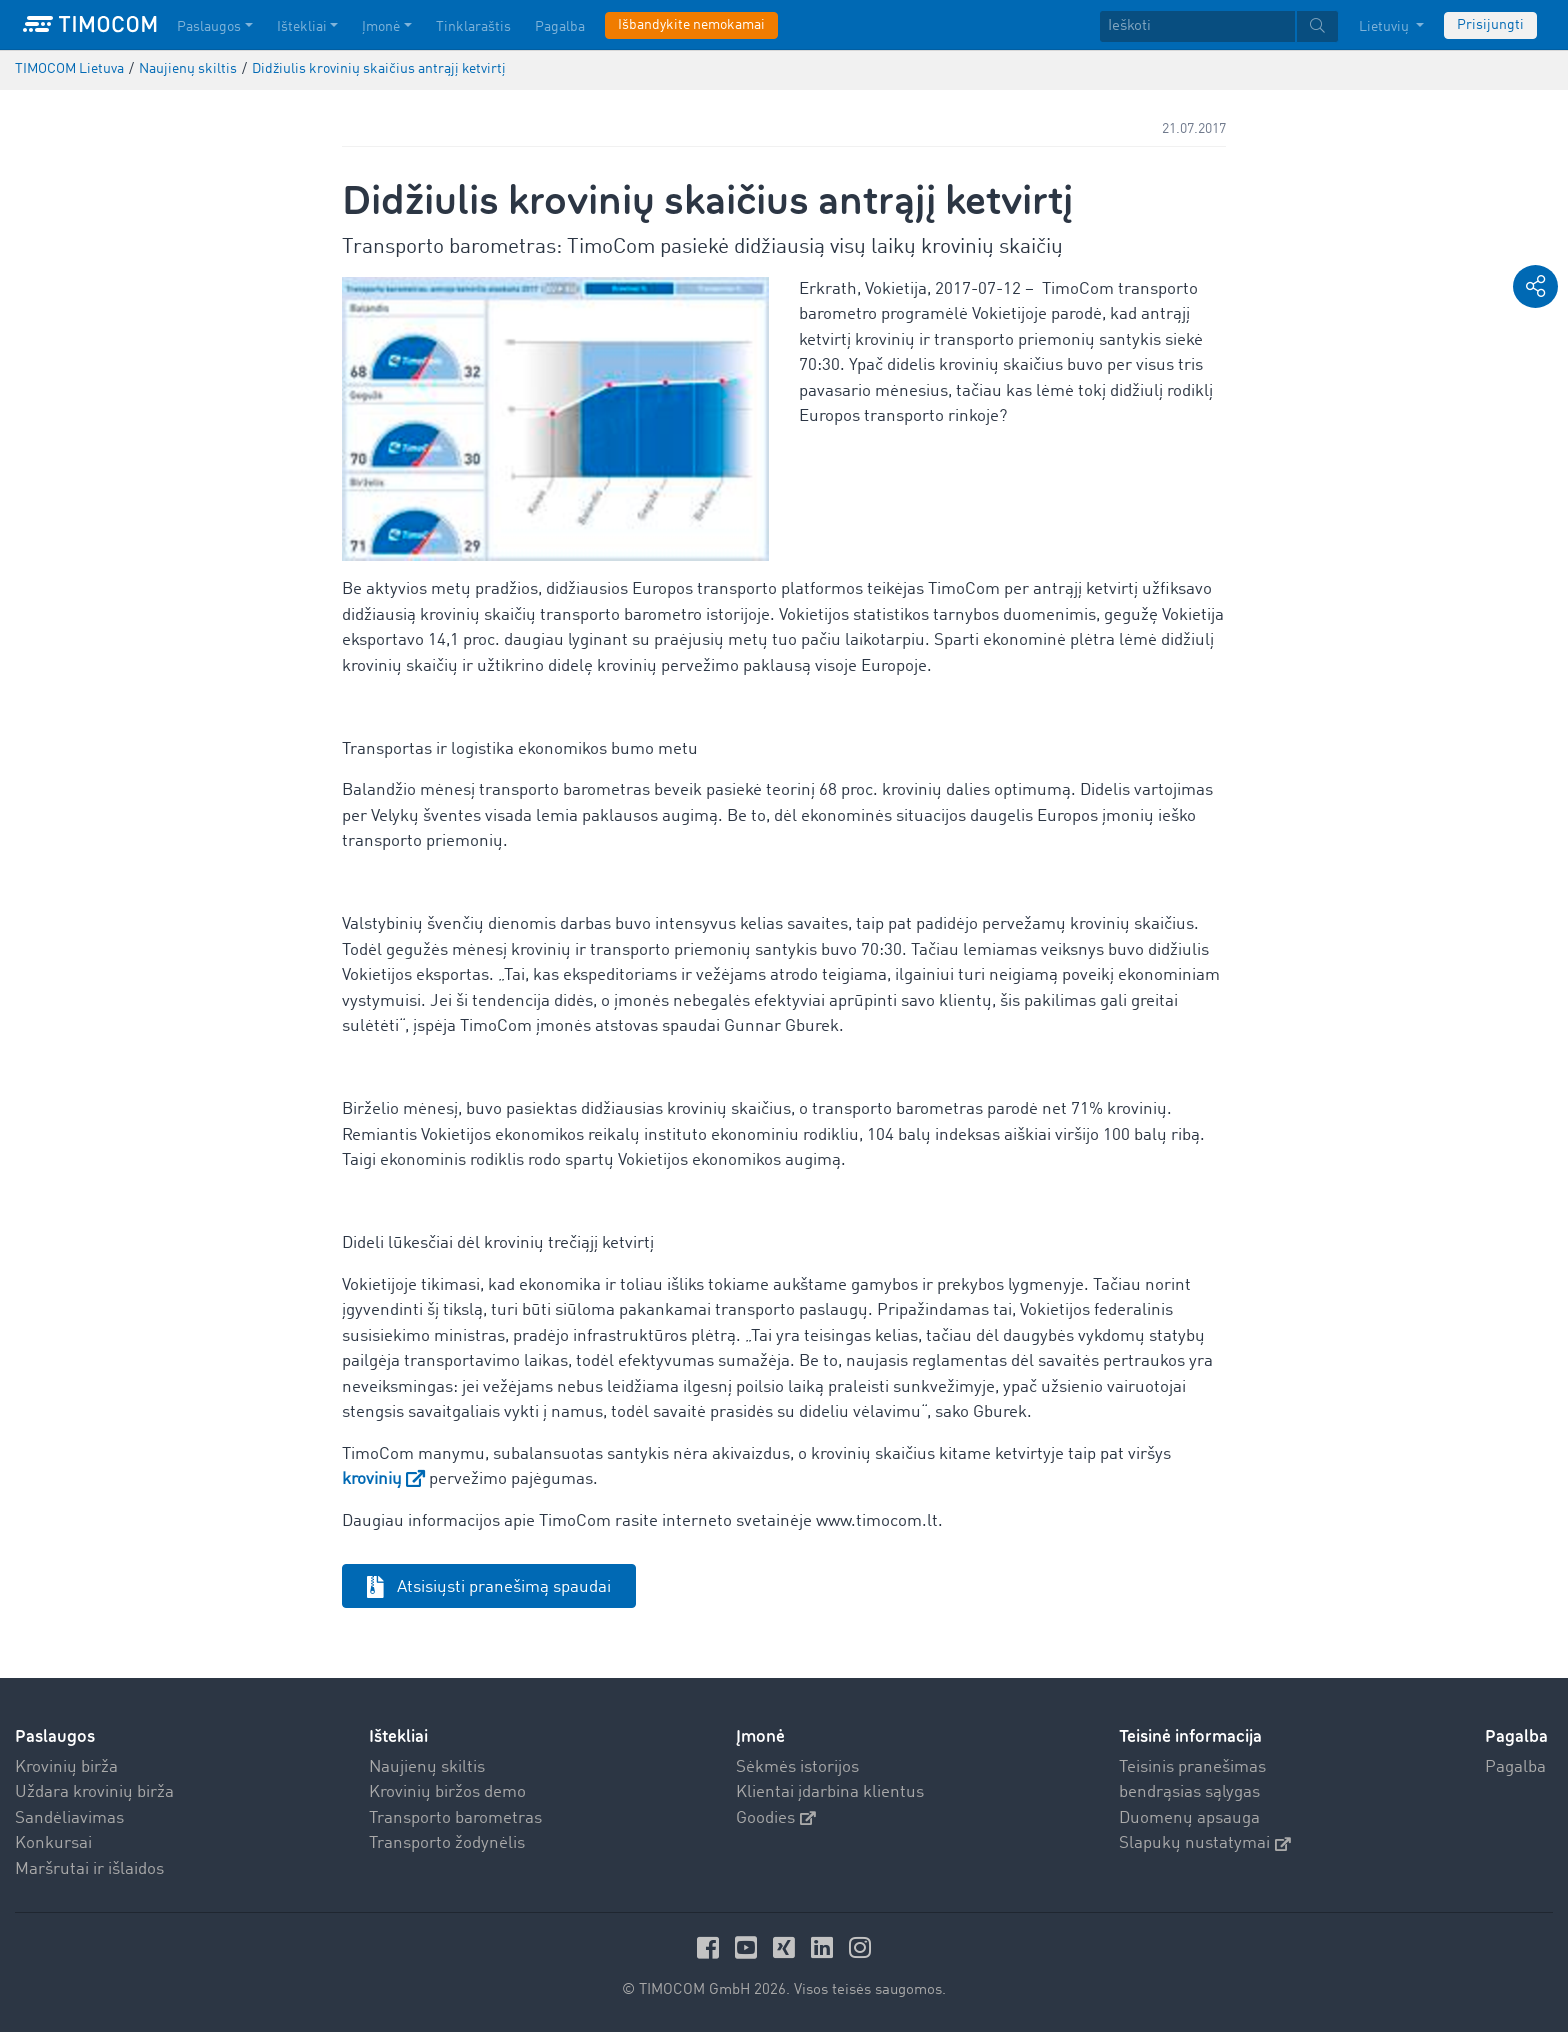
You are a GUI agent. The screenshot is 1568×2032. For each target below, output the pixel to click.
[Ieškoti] (1197, 26)
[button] (1535, 286)
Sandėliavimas (69, 1818)
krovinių (372, 1479)
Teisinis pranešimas (1192, 1767)
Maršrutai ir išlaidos (89, 1869)
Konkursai (53, 1843)
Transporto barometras (455, 1818)
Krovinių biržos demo (447, 1792)
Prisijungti (1490, 25)
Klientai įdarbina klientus (830, 1792)
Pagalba (1515, 1767)
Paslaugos (55, 1736)
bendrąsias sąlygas (1189, 1792)
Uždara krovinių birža (94, 1792)
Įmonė (760, 1736)
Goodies (776, 1818)
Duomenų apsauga (1189, 1818)
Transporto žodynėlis (447, 1843)
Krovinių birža (66, 1767)
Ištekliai (398, 1736)
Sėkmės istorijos (797, 1767)
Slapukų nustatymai (1205, 1843)
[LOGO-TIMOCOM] (90, 25)
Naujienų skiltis (427, 1767)
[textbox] (1219, 26)
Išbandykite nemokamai (691, 25)
